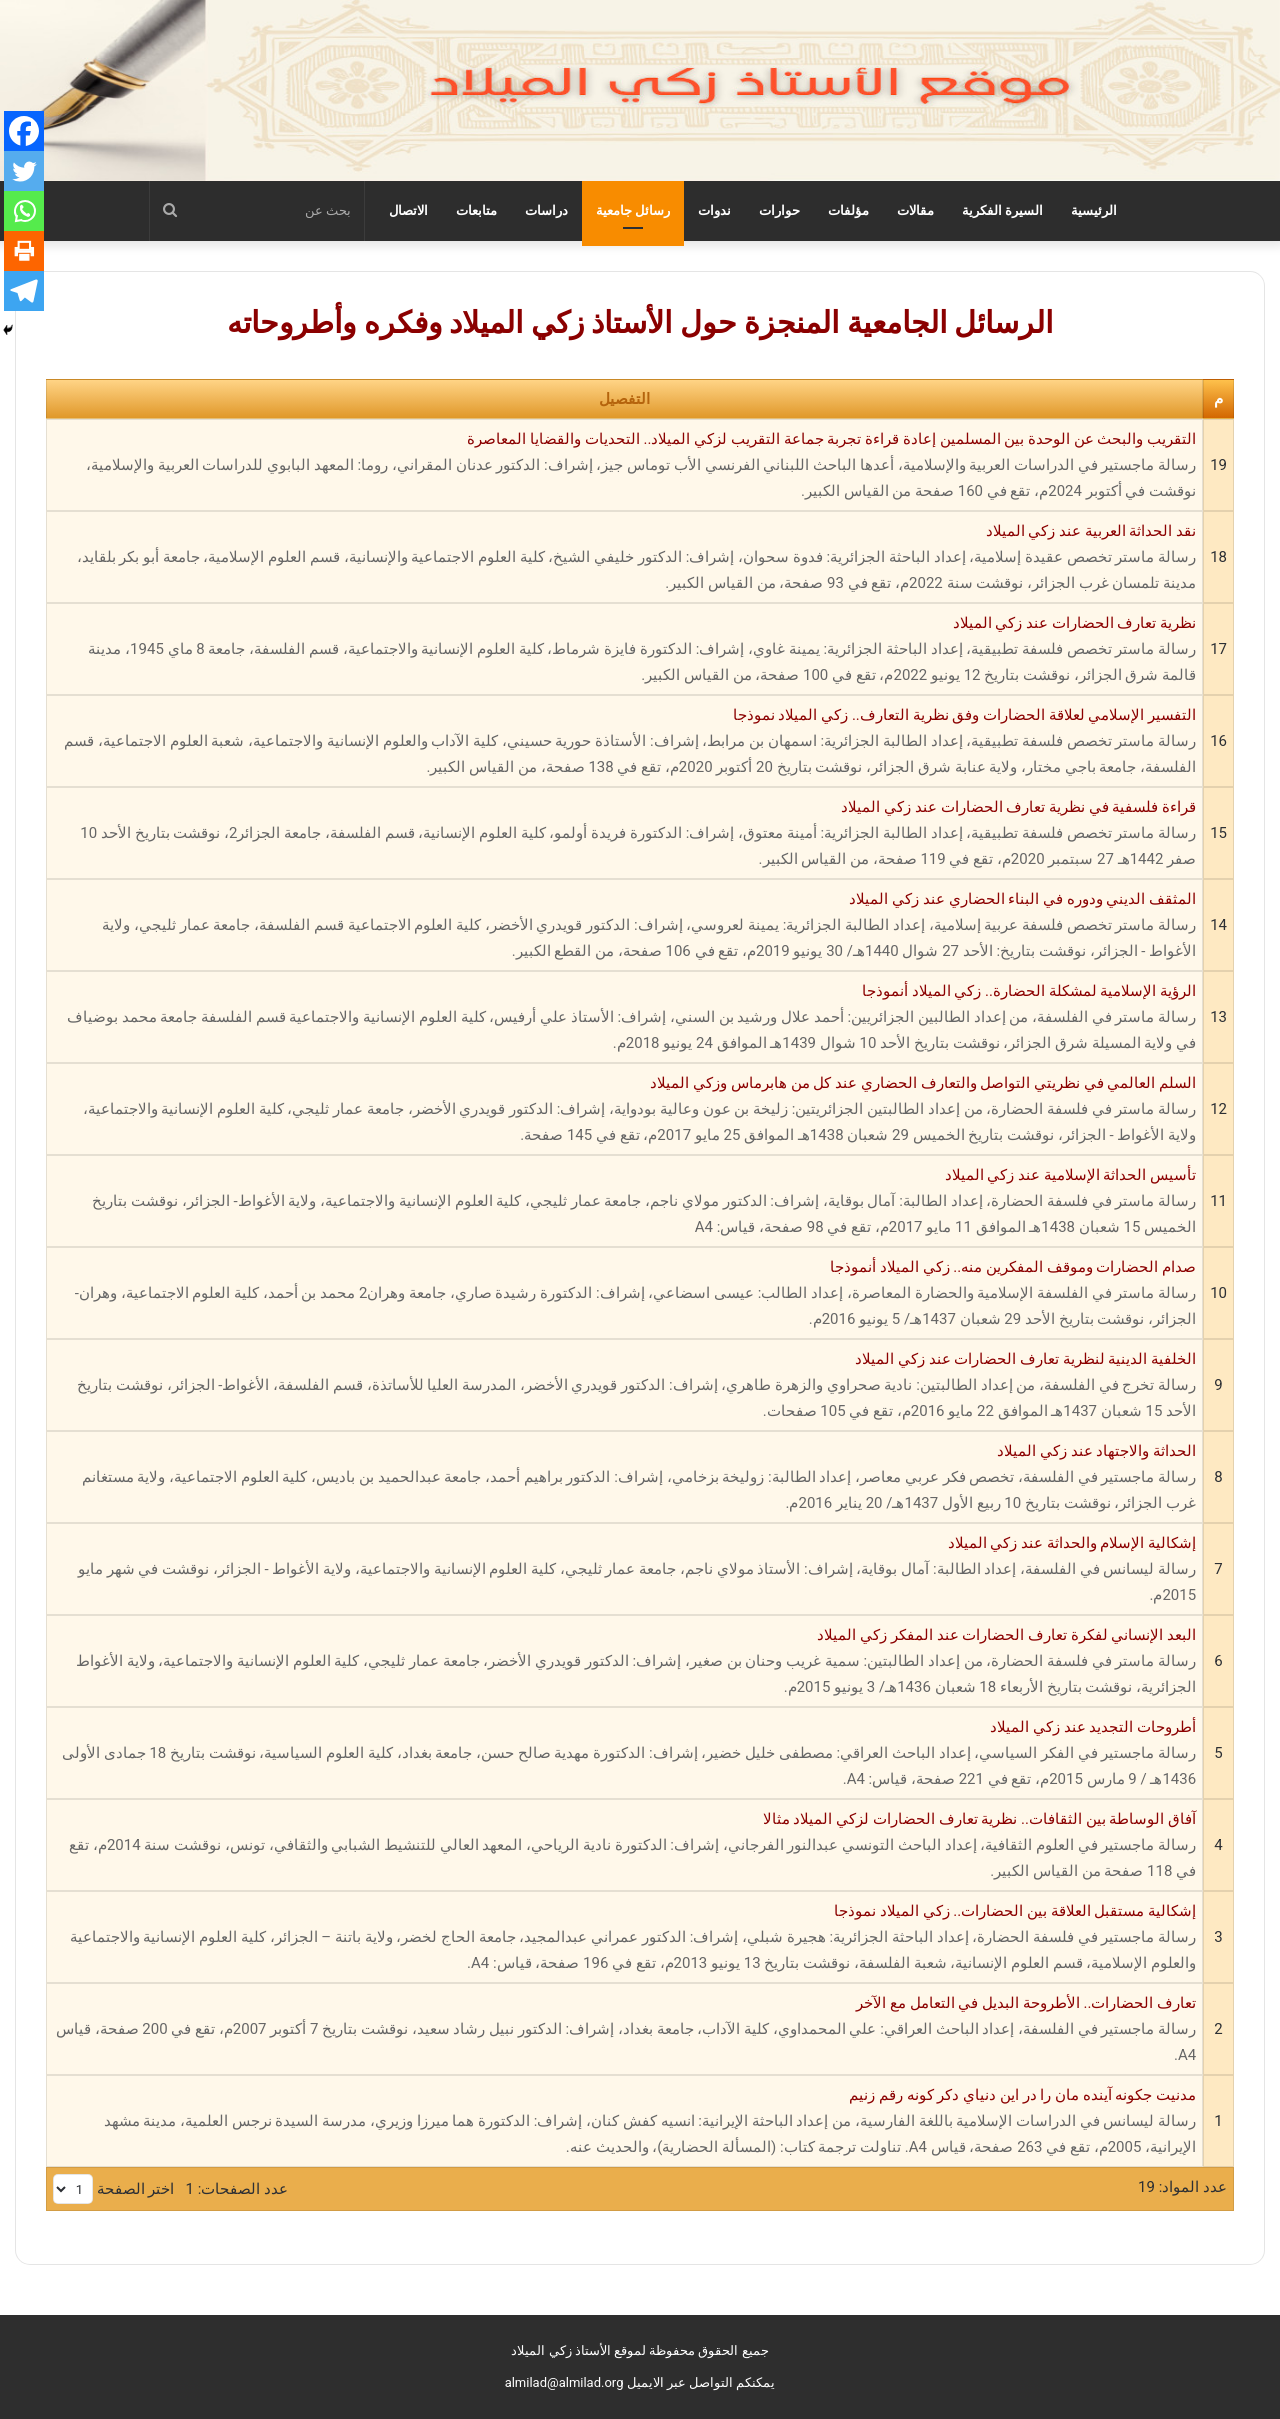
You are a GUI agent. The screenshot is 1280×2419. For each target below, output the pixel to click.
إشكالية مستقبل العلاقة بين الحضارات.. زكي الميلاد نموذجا (624, 1939)
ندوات (714, 210)
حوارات (779, 210)
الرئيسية (1094, 210)
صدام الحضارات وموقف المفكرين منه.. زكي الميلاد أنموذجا (624, 1295)
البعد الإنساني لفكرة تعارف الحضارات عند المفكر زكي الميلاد (624, 1663)
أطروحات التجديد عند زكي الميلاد (624, 1755)
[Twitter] (24, 171)
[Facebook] (24, 131)
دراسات (546, 210)
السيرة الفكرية (1002, 210)
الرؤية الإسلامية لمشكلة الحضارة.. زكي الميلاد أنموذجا (624, 1019)
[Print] (24, 251)
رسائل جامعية (633, 210)
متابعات (476, 210)
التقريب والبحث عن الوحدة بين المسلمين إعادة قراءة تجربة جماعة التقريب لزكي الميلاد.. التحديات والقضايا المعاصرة (624, 467)
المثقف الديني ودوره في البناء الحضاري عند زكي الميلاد (624, 927)
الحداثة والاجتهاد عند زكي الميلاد (624, 1479)
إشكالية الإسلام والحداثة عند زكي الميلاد (624, 1571)
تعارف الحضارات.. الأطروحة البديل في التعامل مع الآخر (624, 2031)
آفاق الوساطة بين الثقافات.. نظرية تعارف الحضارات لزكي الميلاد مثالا (624, 1847)
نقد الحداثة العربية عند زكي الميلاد (624, 559)
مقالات (915, 210)
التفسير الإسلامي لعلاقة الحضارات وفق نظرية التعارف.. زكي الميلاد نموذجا (624, 743)
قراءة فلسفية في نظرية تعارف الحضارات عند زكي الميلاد (624, 835)
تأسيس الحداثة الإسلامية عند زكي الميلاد (624, 1203)
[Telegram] (24, 291)
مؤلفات (848, 210)
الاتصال (408, 210)
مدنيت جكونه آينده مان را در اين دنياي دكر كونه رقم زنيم (624, 2123)
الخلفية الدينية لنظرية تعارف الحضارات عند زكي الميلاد (624, 1387)
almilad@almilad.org (564, 2382)
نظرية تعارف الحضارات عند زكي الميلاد (624, 651)
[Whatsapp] (24, 211)
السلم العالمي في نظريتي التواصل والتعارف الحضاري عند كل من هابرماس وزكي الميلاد (624, 1111)
